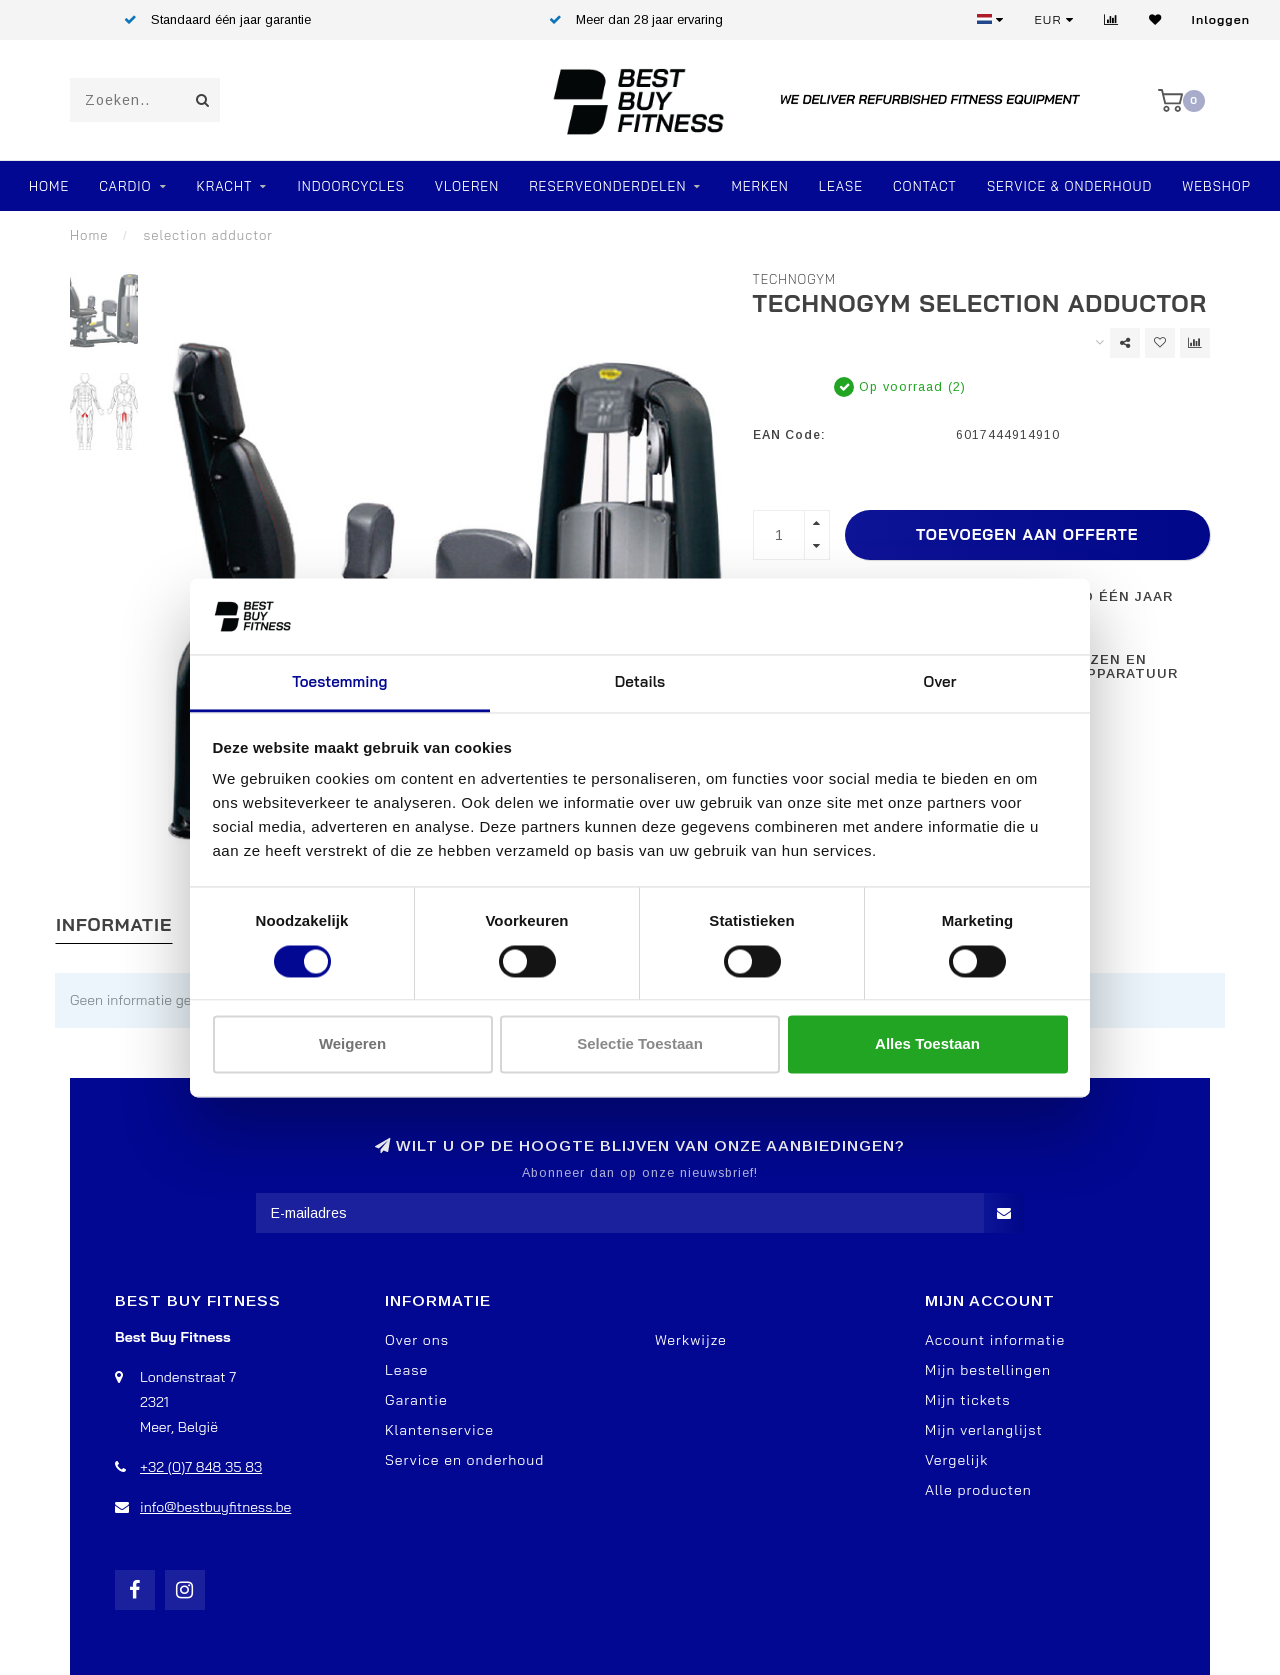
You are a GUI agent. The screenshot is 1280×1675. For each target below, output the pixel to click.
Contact (925, 186)
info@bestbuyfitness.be (215, 1507)
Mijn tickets (968, 1400)
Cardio (125, 186)
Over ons (417, 1340)
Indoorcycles (350, 186)
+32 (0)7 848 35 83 (201, 1467)
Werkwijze (691, 1340)
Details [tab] (640, 682)
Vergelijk (956, 1460)
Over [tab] (940, 682)
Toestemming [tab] (339, 682)
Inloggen (1221, 19)
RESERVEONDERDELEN (607, 186)
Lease (841, 186)
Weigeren (352, 1044)
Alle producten (978, 1490)
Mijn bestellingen (988, 1370)
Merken (759, 186)
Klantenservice (439, 1430)
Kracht (225, 186)
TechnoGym (795, 279)
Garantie (416, 1400)
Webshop (1216, 186)
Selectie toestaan (640, 1044)
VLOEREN (467, 186)
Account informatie (995, 1340)
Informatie (114, 924)
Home (49, 186)
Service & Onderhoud (1069, 186)
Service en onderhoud (464, 1460)
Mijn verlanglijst (984, 1430)
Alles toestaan (927, 1044)
